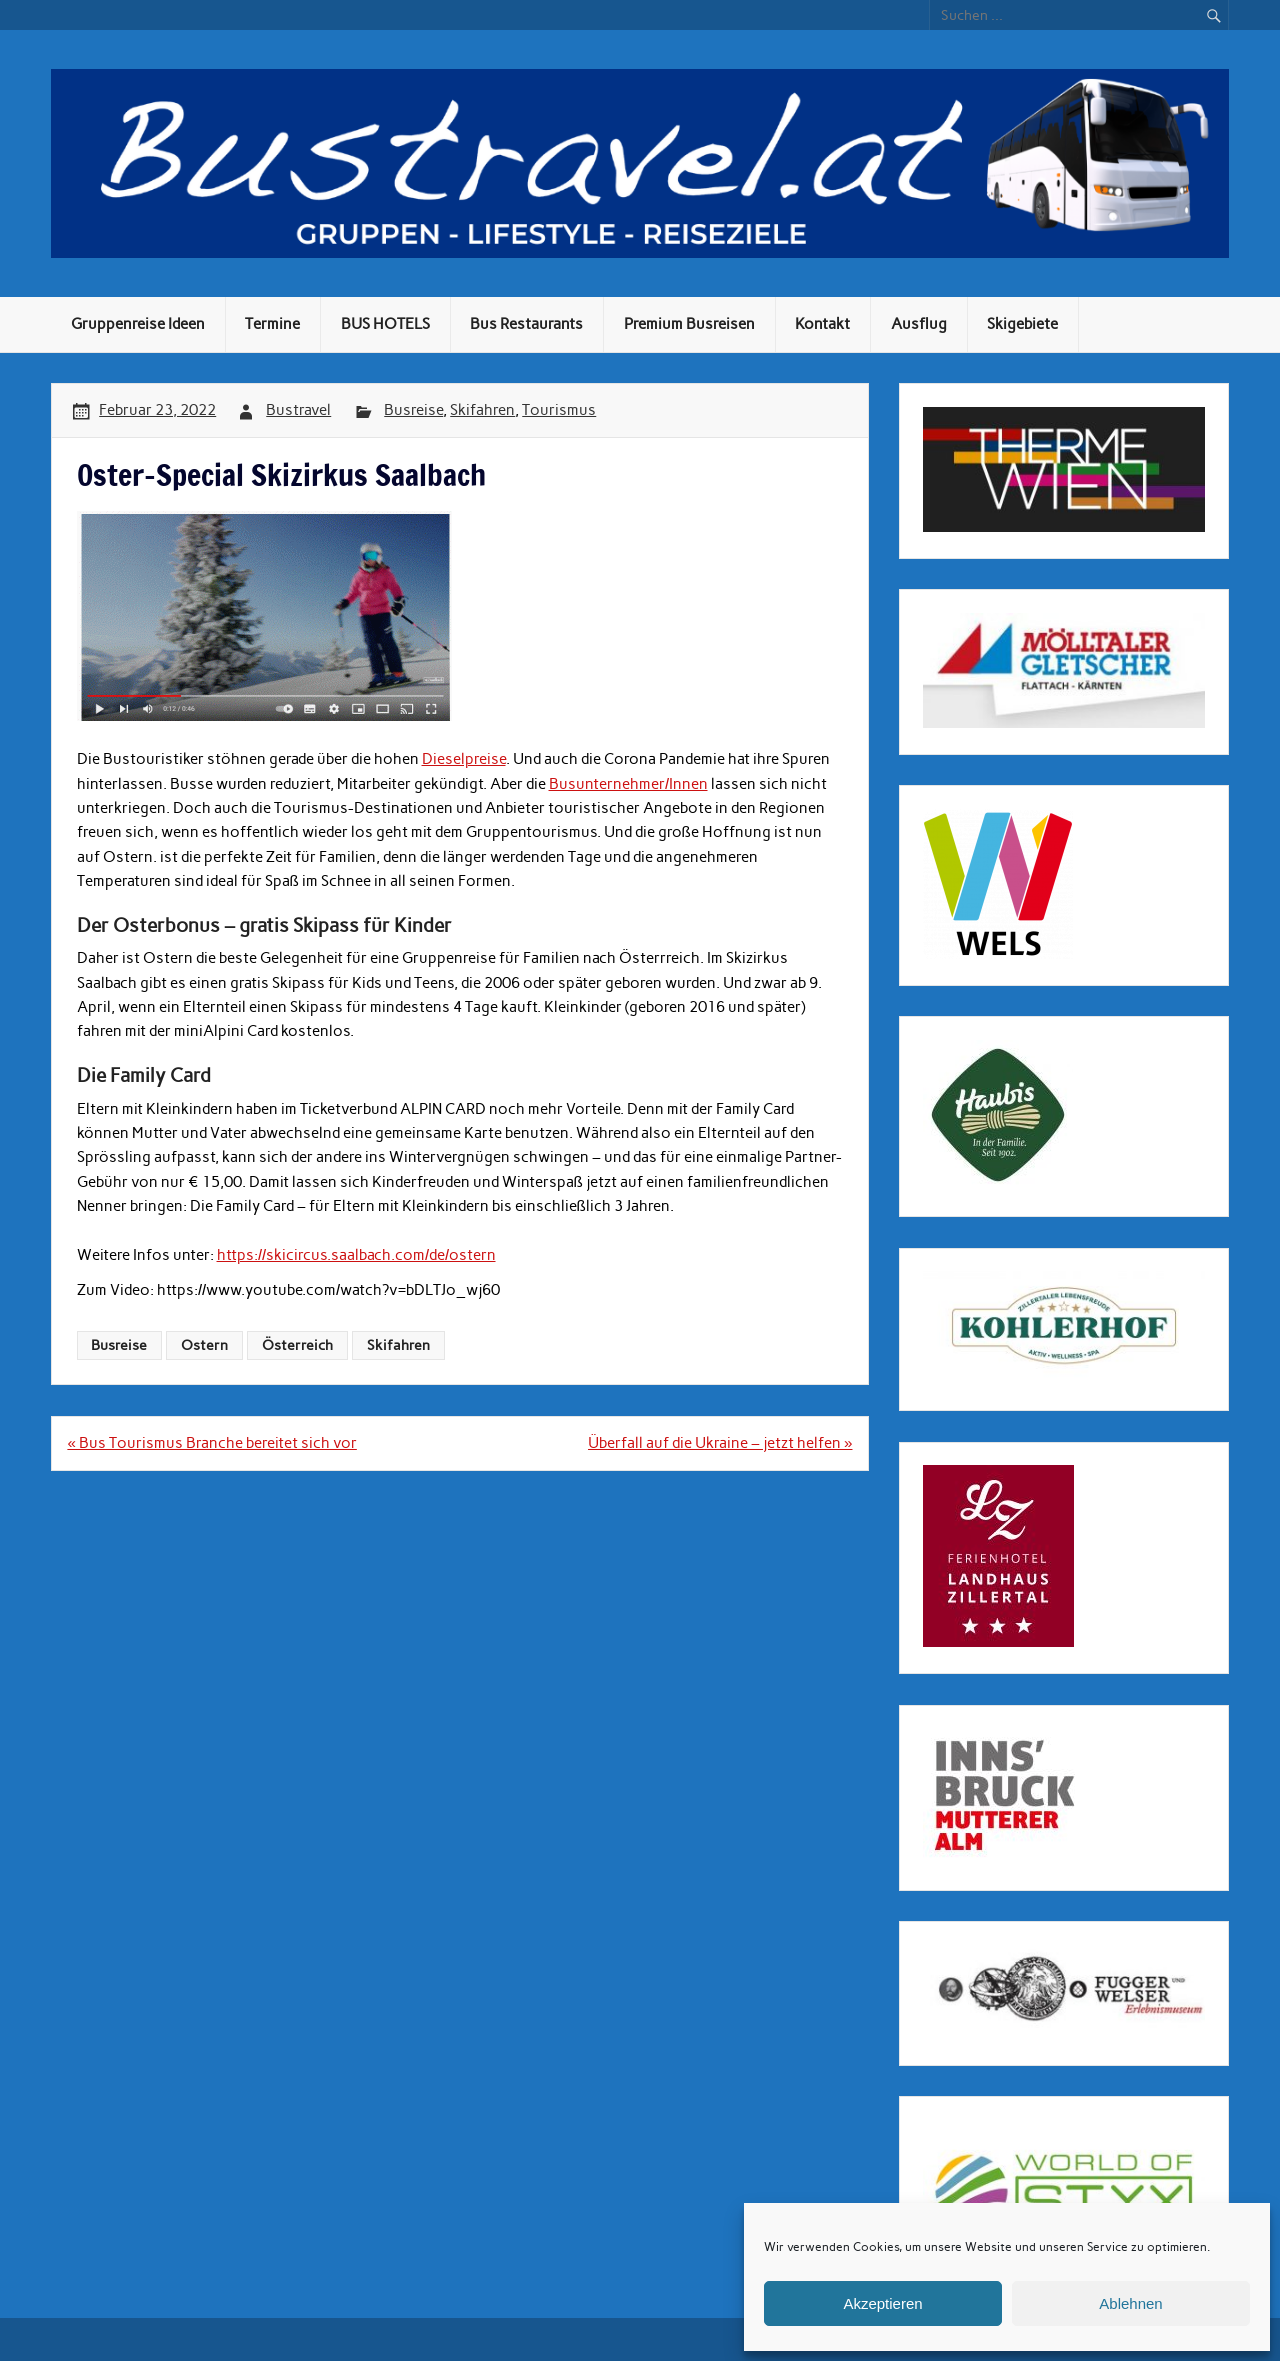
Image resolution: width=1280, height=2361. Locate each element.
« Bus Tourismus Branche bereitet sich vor (211, 1443)
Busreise (413, 410)
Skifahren (482, 410)
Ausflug (919, 324)
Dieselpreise (464, 759)
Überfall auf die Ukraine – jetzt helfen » (720, 1443)
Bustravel (298, 410)
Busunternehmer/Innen (628, 784)
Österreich (297, 1345)
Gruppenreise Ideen (138, 324)
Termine (272, 324)
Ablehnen (1130, 2303)
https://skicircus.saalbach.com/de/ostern (356, 1255)
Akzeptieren (882, 2303)
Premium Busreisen (689, 324)
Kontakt (822, 324)
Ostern (204, 1345)
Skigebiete (1022, 324)
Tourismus (559, 410)
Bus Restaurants (526, 324)
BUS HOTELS (385, 324)
